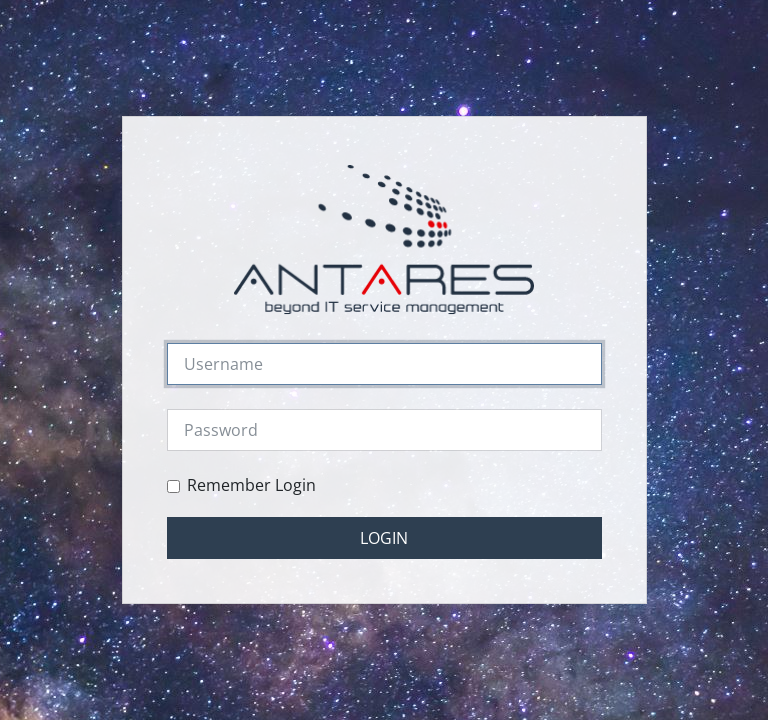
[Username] (384, 364)
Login (384, 538)
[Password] (384, 430)
